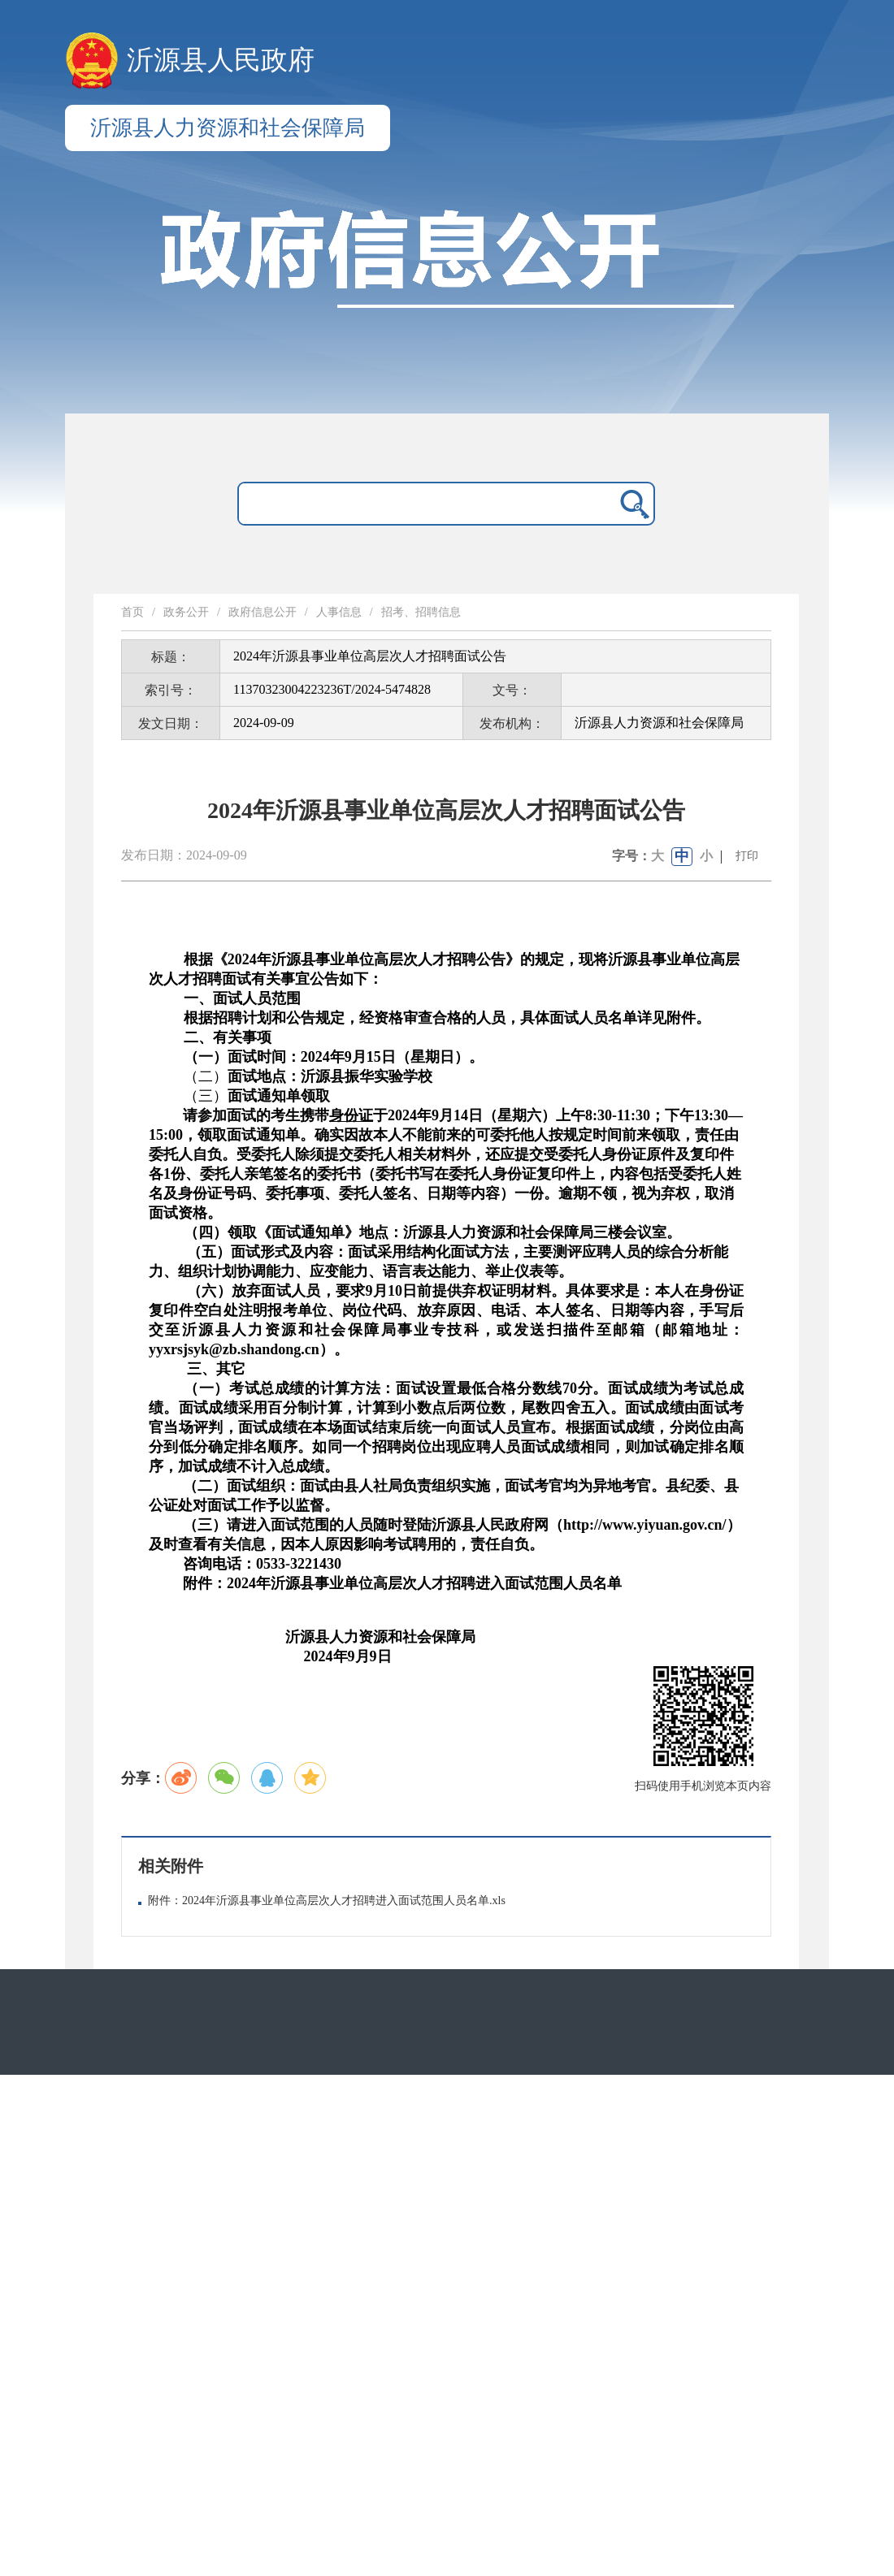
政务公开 (186, 612)
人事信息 (339, 612)
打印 (747, 856)
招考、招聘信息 (421, 612)
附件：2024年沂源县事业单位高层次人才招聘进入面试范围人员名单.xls (327, 1900)
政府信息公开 (262, 612)
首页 (132, 612)
